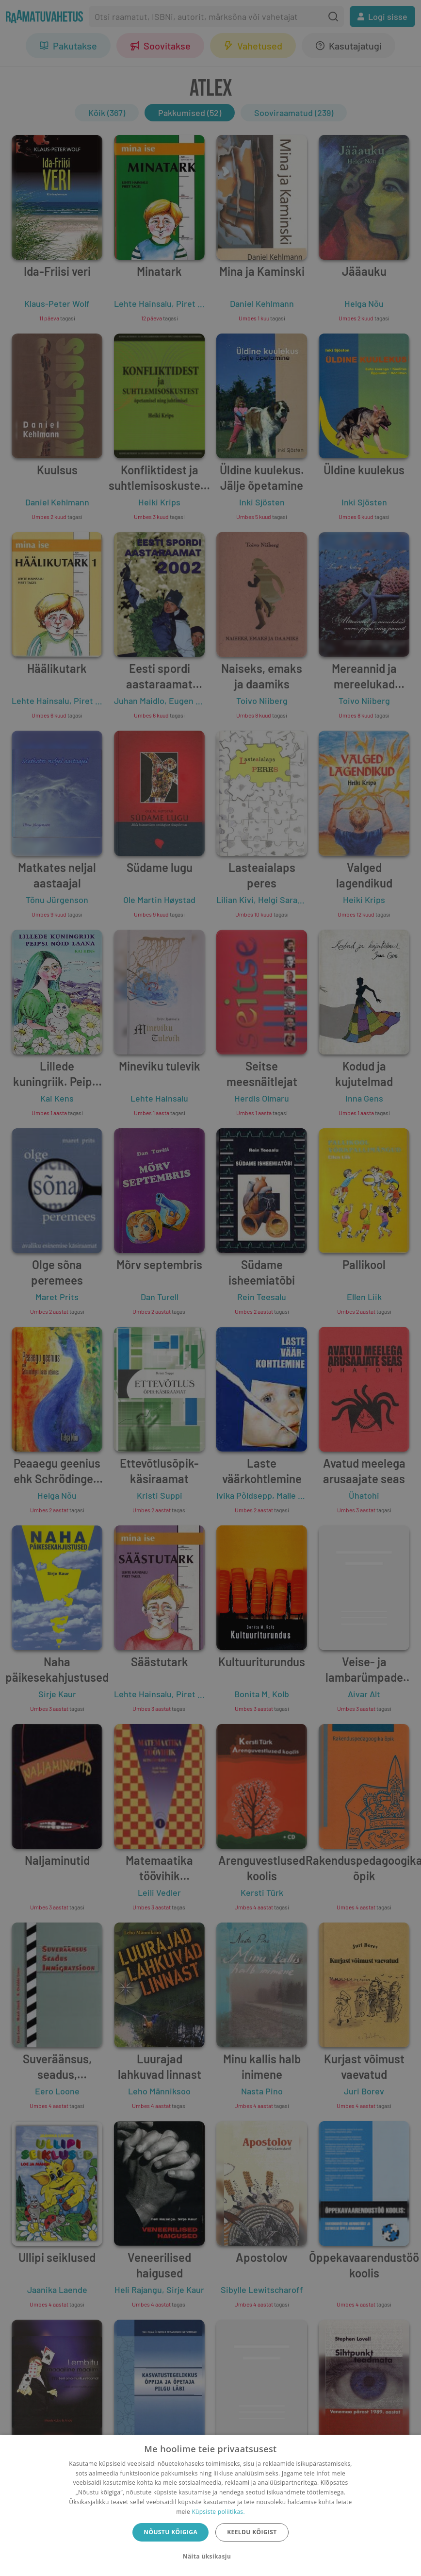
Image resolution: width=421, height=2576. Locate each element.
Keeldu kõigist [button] (252, 2532)
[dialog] (210, 2505)
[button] (210, 2556)
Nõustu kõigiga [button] (170, 2532)
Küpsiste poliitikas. (218, 2512)
